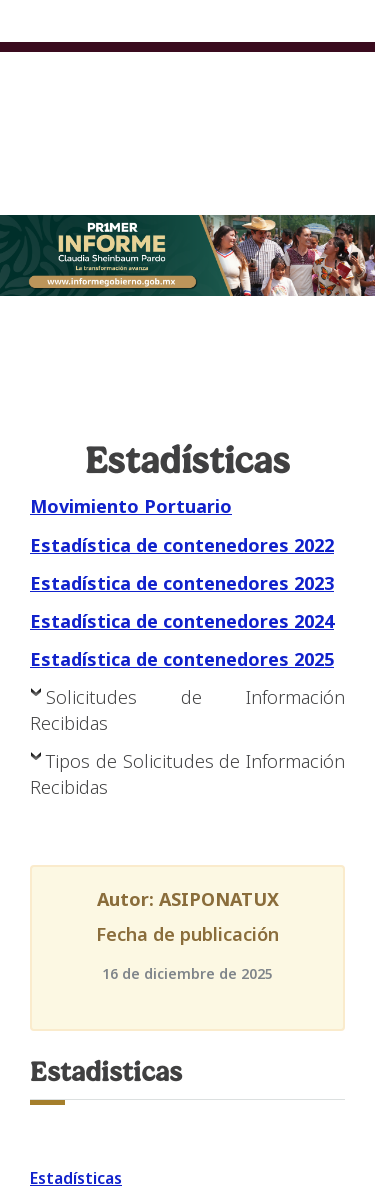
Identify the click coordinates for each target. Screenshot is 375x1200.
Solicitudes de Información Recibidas (187, 710)
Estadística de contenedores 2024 (182, 621)
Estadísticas (76, 1178)
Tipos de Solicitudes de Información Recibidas (187, 774)
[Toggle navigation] (346, 86)
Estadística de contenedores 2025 (182, 659)
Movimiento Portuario (131, 506)
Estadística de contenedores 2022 (182, 545)
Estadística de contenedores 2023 (182, 583)
